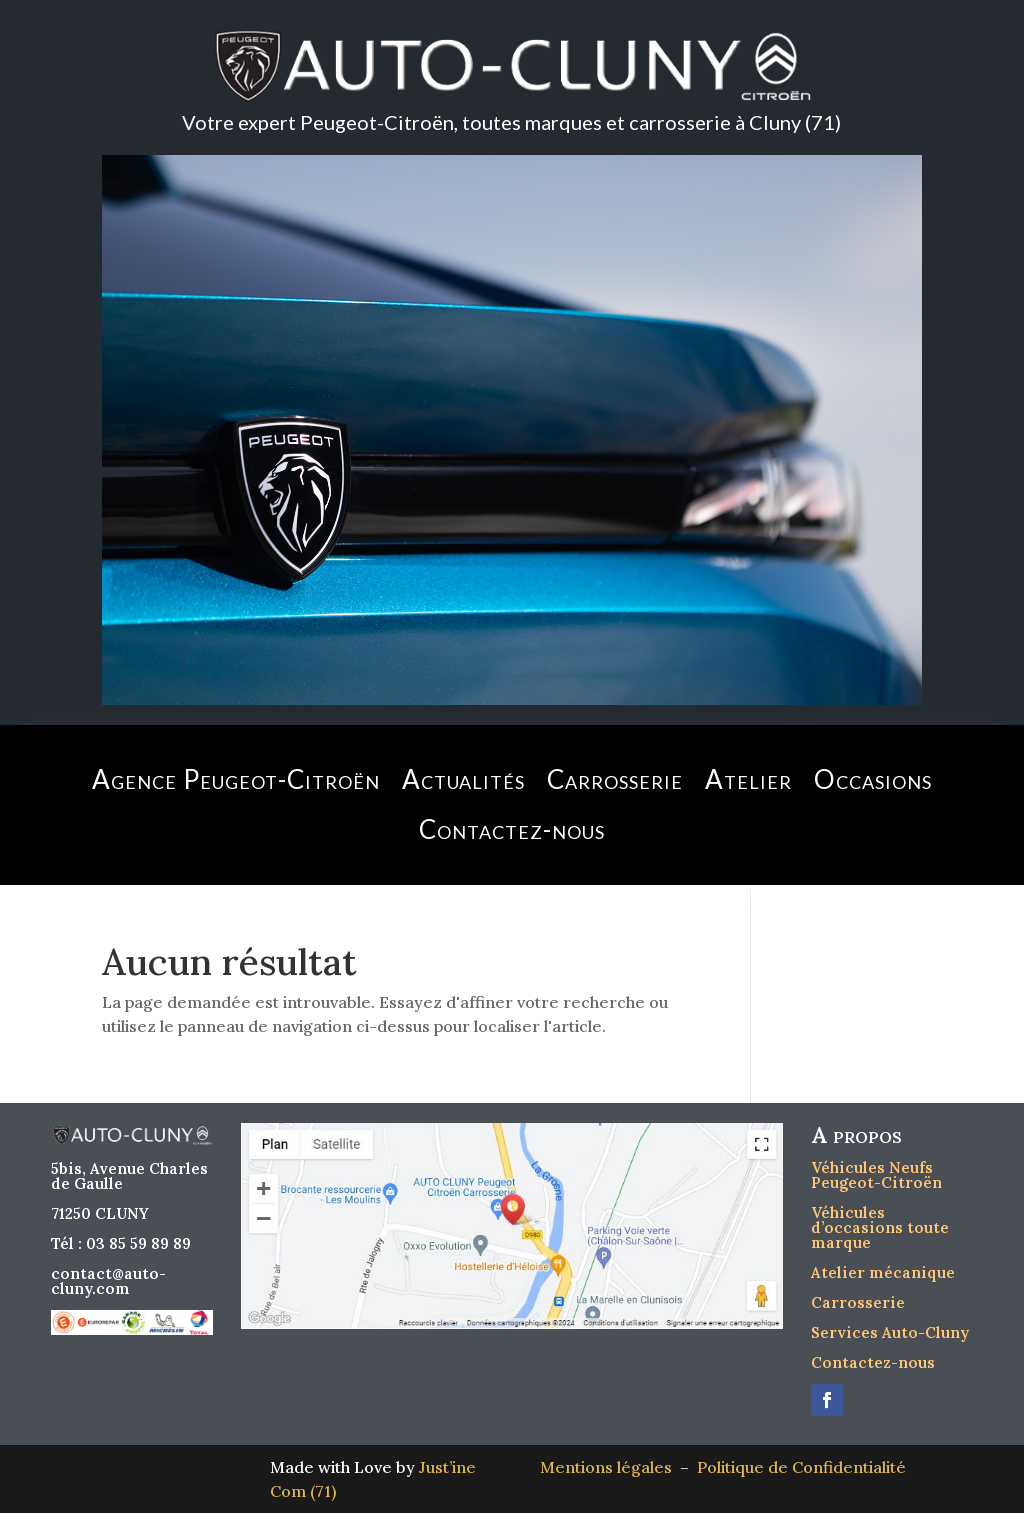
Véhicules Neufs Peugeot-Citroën (876, 1175)
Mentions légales (610, 1467)
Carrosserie (615, 779)
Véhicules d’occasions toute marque (880, 1227)
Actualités (463, 779)
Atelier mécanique (883, 1272)
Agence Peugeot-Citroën (236, 779)
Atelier (748, 779)
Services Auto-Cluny (890, 1332)
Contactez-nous (512, 829)
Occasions (873, 779)
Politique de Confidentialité (801, 1467)
